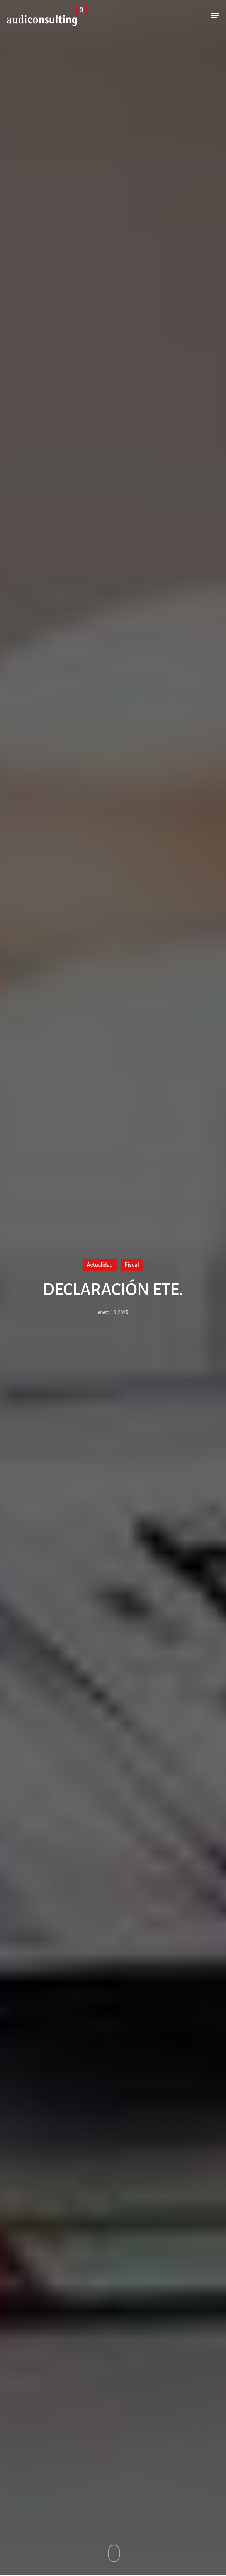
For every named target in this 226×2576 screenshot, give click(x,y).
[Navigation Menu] (215, 15)
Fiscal (132, 1265)
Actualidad (100, 1265)
